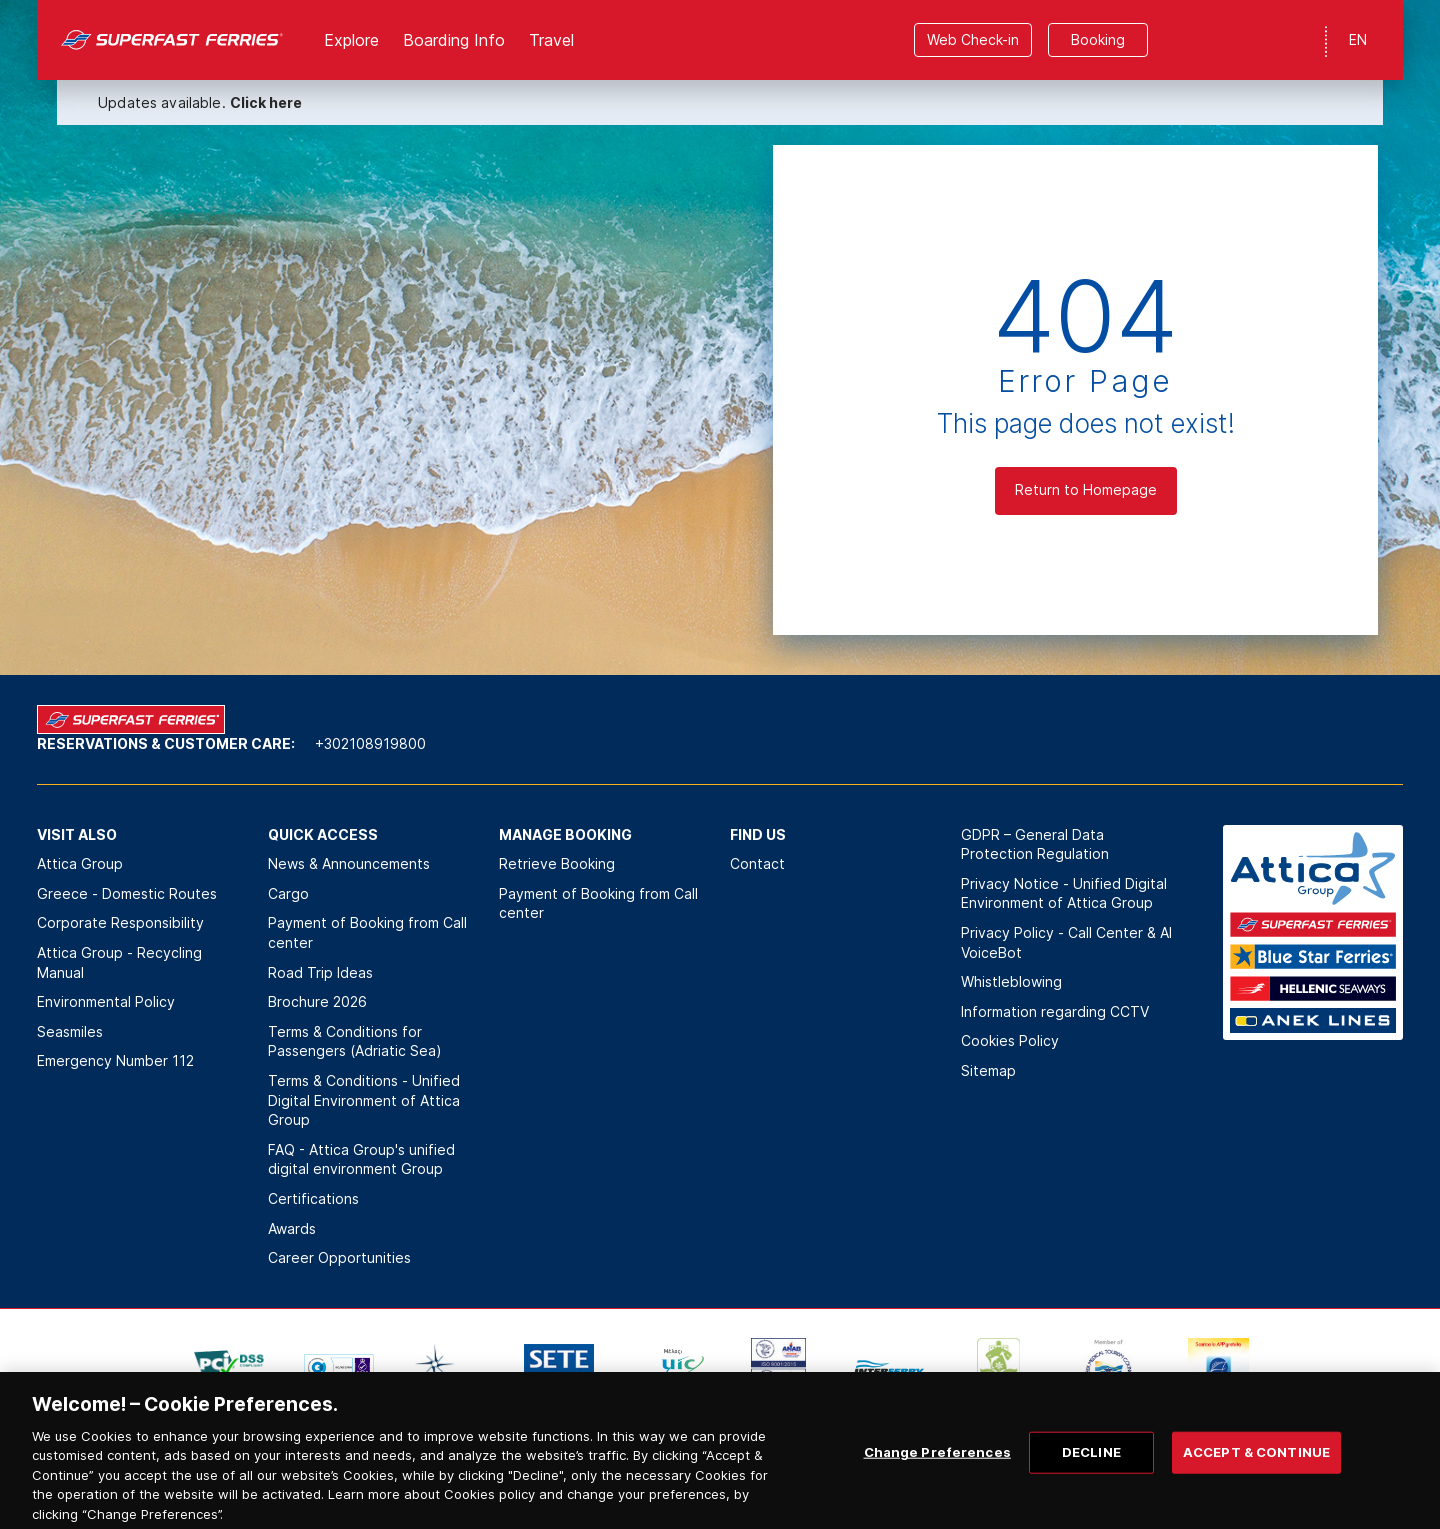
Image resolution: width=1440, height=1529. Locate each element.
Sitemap (988, 1070)
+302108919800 (370, 743)
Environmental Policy (106, 1001)
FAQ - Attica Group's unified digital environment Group (361, 1159)
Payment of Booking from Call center (367, 932)
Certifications (313, 1198)
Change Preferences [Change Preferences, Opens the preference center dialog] (937, 1473)
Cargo (288, 893)
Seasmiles (70, 1031)
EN (1358, 39)
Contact (757, 863)
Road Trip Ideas (320, 972)
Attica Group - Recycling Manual (119, 962)
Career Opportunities (339, 1257)
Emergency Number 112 (115, 1060)
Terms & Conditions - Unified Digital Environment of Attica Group (364, 1100)
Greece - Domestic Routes (127, 893)
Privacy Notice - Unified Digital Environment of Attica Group (1064, 893)
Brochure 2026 (317, 1001)
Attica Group (80, 863)
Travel (551, 40)
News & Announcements (349, 863)
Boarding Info (454, 40)
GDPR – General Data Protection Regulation (1035, 844)
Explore (351, 40)
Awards (292, 1228)
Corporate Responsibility (120, 922)
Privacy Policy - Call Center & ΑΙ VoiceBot (1066, 942)
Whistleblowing (1011, 981)
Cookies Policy (1010, 1040)
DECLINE (1091, 1473)
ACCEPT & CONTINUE (1256, 1473)
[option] (229, 1368)
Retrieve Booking (557, 863)
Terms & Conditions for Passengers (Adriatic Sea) (355, 1041)
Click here (266, 102)
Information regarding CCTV (1055, 1011)
